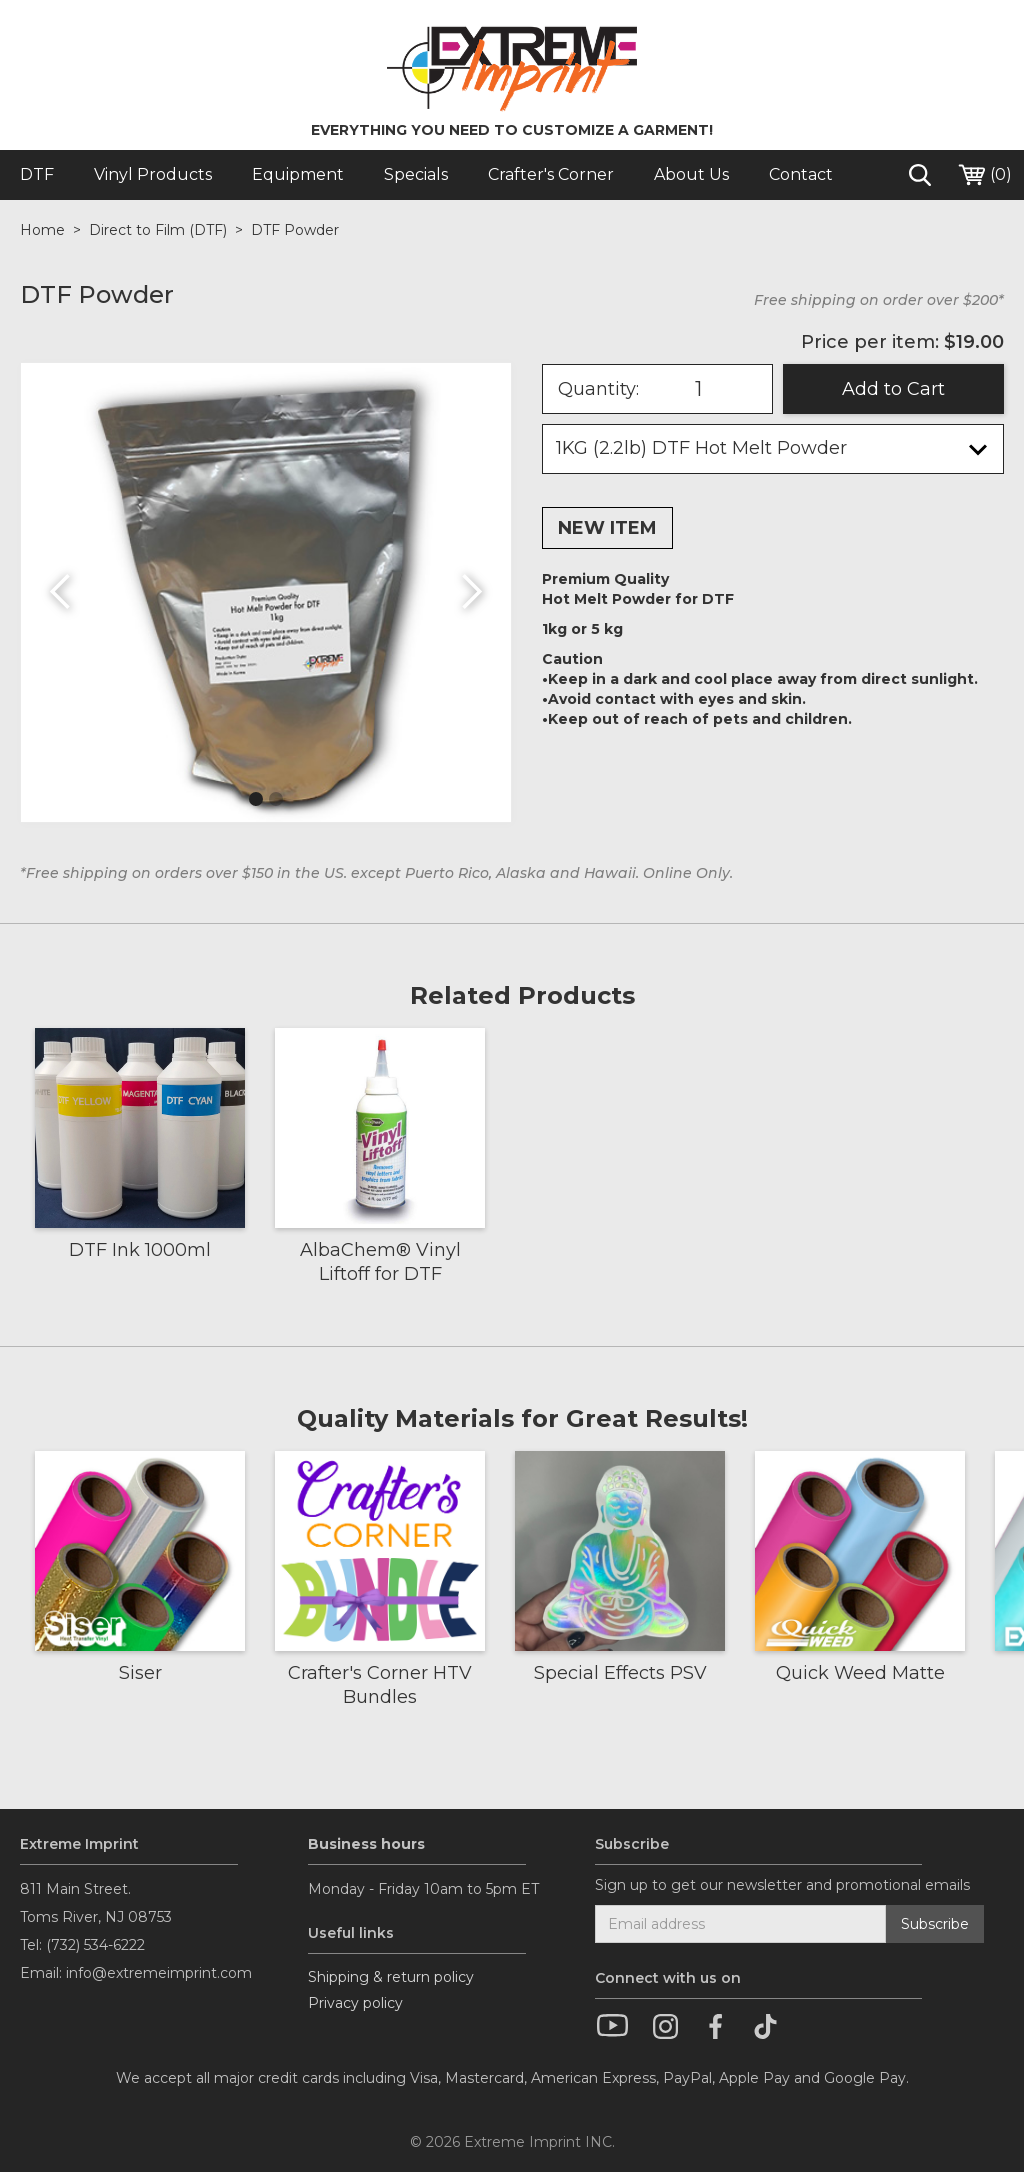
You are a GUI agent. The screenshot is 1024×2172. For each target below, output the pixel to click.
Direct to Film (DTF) (158, 230)
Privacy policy (355, 2003)
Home (42, 230)
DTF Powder (295, 230)
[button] (61, 592)
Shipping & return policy (391, 1977)
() (984, 175)
